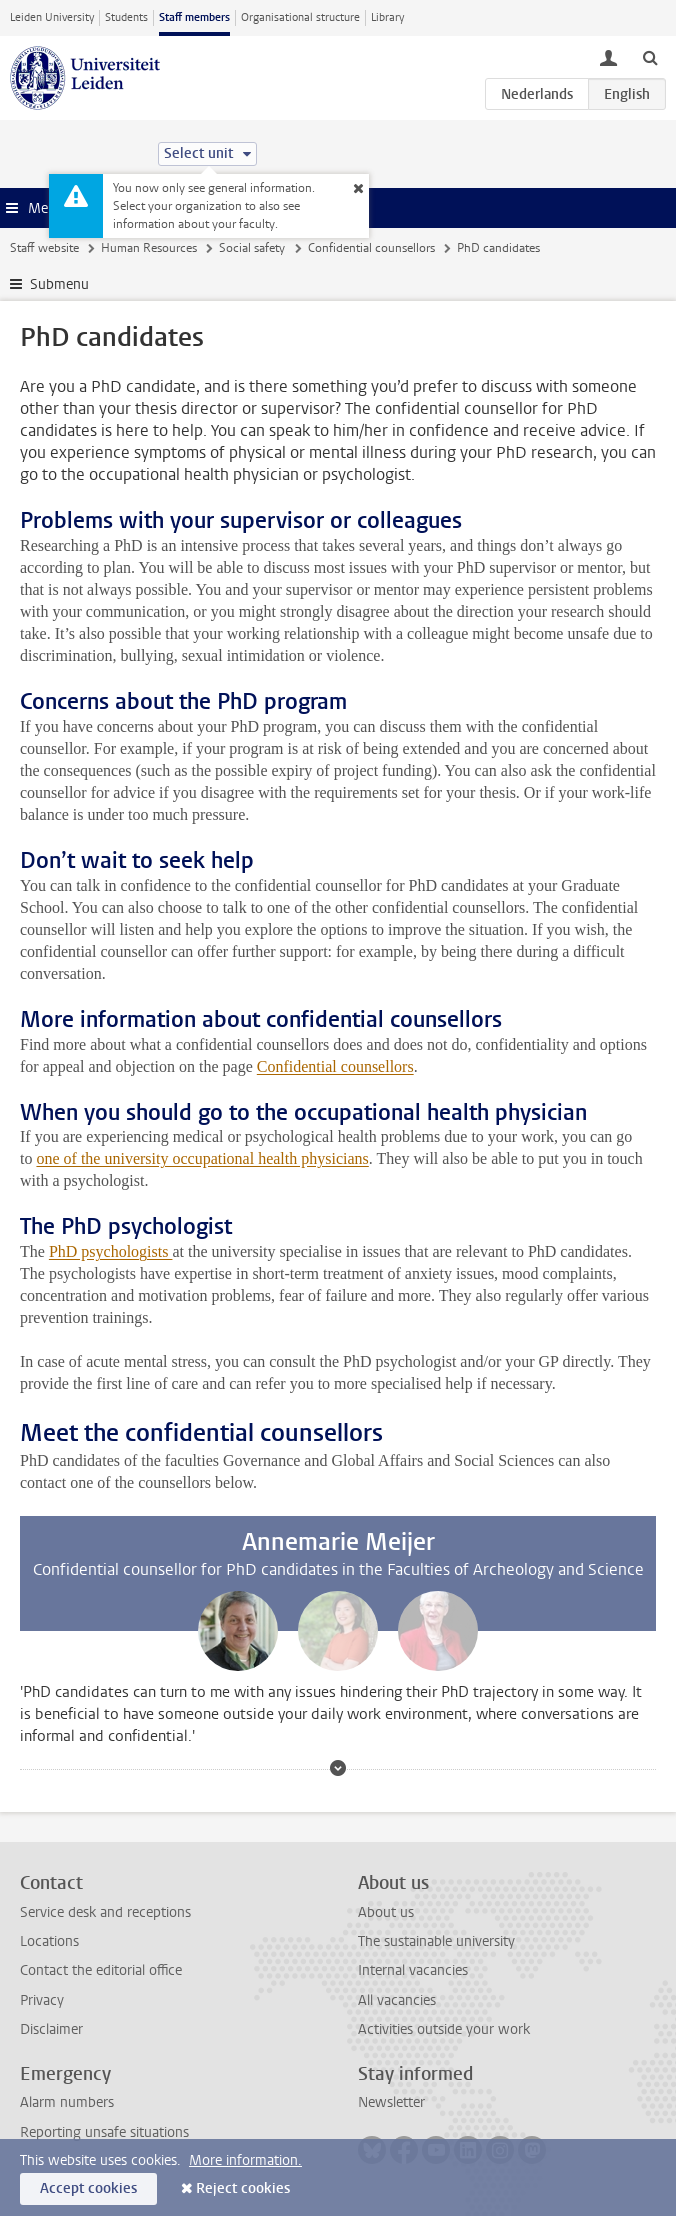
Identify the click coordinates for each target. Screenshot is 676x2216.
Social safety (252, 248)
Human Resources (149, 248)
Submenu (59, 284)
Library (387, 17)
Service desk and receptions (105, 1912)
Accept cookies (88, 2188)
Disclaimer (51, 2029)
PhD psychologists (111, 1251)
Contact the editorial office (101, 1970)
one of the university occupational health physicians (202, 1158)
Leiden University (52, 17)
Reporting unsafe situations (104, 2132)
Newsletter (391, 2102)
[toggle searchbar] (650, 57)
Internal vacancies (413, 1970)
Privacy (42, 2000)
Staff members (194, 17)
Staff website (44, 248)
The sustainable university (436, 1941)
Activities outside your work (444, 2029)
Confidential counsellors (371, 248)
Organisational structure (300, 17)
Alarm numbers (67, 2102)
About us (386, 1912)
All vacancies (397, 2000)
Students (126, 17)
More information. (245, 2160)
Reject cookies (243, 2188)
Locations (49, 1941)
